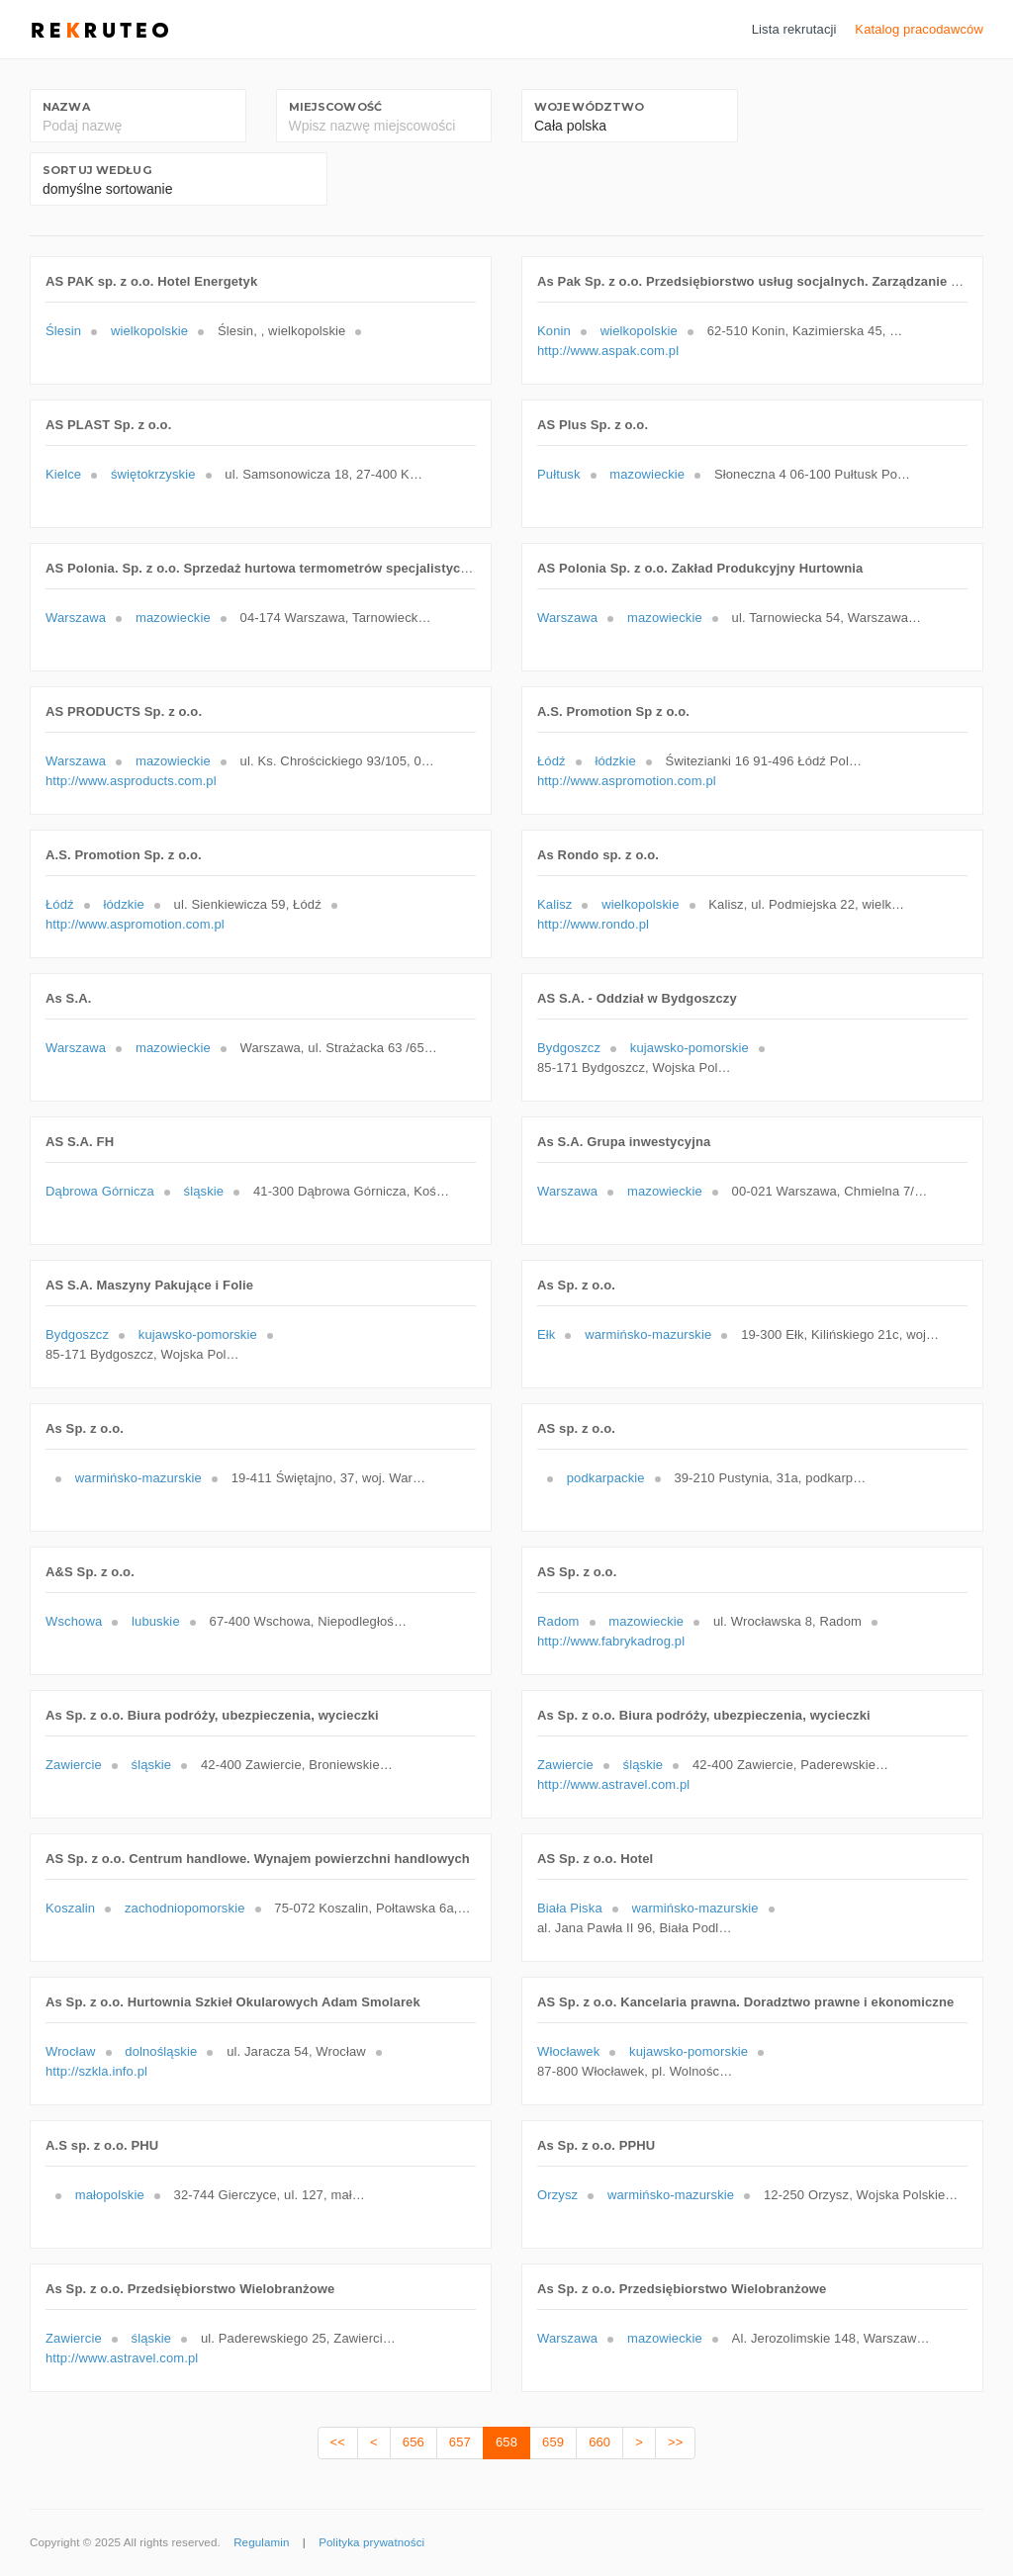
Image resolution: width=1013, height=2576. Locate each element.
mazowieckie (647, 474)
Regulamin (261, 2542)
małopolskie (109, 2194)
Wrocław (71, 2051)
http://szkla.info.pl (96, 2071)
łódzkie (615, 761)
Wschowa (74, 1621)
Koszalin (70, 1908)
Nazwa (66, 107)
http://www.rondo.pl (593, 924)
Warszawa (76, 617)
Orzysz (557, 2194)
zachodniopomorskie (185, 1908)
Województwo (589, 107)
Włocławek (568, 2051)
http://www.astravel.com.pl (613, 1784)
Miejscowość (335, 107)
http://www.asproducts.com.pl (131, 780)
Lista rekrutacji (794, 29)
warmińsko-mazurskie (648, 1334)
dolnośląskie (161, 2051)
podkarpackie (606, 1477)
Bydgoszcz (568, 1047)
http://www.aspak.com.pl (608, 350)
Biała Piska (569, 1908)
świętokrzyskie (153, 474)
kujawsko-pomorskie (689, 1047)
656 (413, 2442)
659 (553, 2442)
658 (506, 2442)
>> (675, 2442)
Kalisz (554, 904)
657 (460, 2442)
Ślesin (63, 330)
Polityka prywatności (371, 2542)
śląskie (204, 1191)
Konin (554, 330)
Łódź (551, 761)
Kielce (63, 474)
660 (599, 2442)
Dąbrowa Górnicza (100, 1191)
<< (337, 2442)
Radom (558, 1621)
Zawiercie (74, 1764)
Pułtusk (559, 474)
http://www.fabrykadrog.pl (611, 1641)
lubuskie (156, 1621)
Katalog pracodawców (919, 29)
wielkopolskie (149, 330)
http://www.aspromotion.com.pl (626, 780)
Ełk (546, 1334)
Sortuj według (97, 170)
